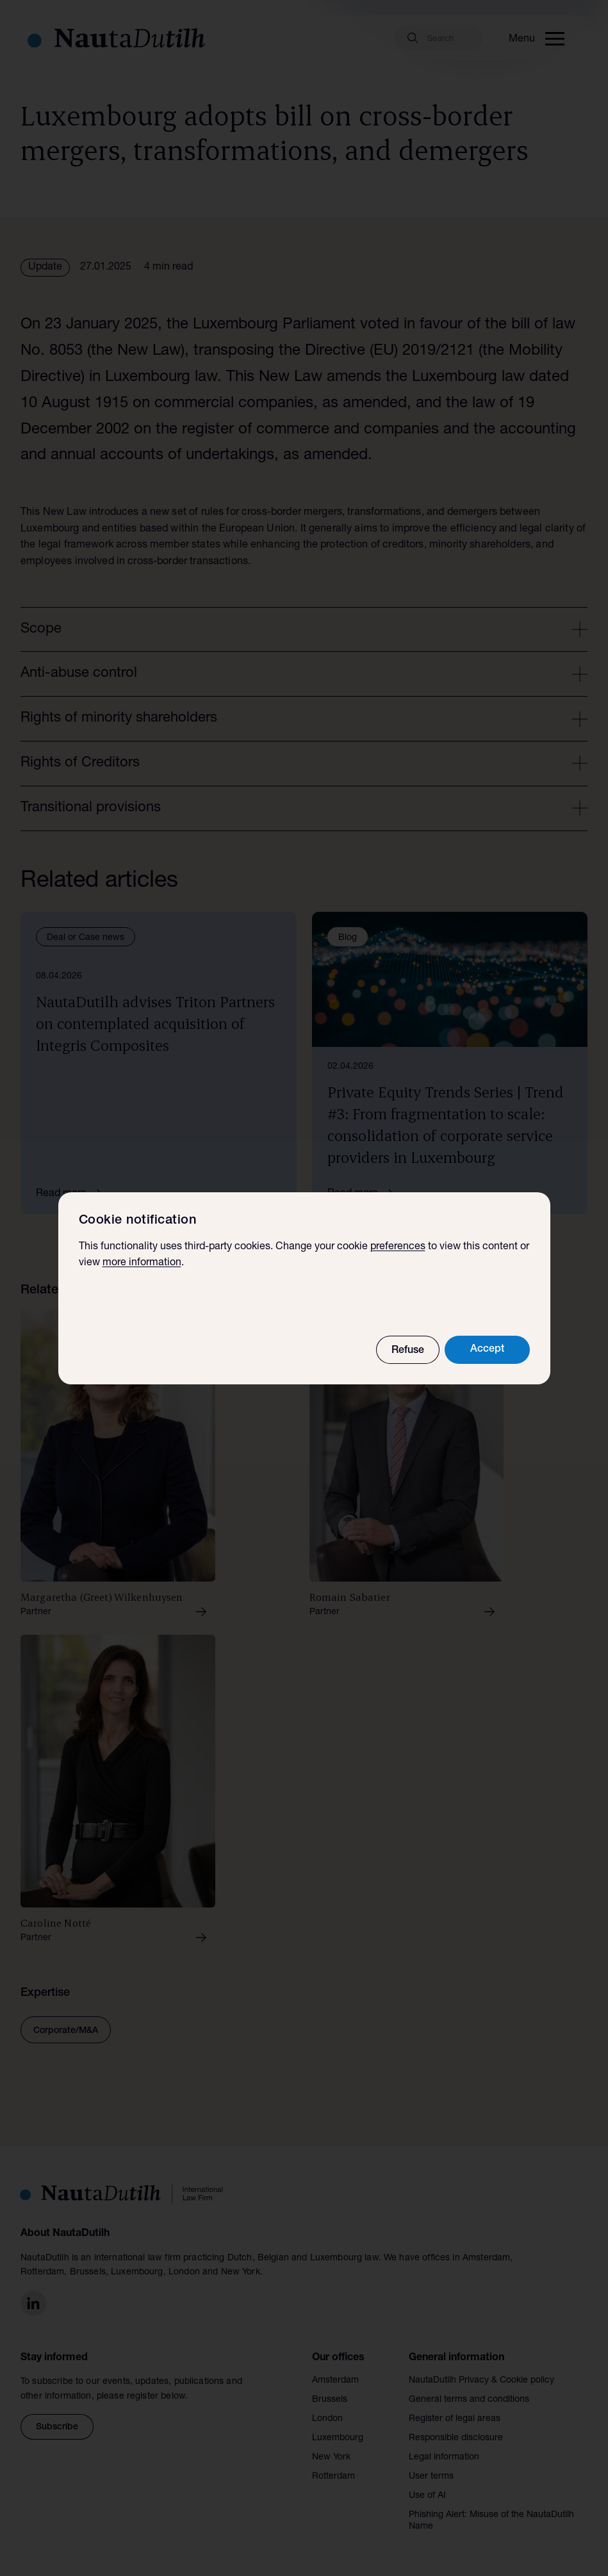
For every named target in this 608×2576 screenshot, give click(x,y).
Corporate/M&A (65, 2031)
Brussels (329, 2399)
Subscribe (57, 2427)
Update (45, 268)
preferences (397, 1247)
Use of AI (427, 2495)
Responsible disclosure (456, 2438)
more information (142, 1263)
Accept (487, 1350)
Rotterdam (333, 2476)
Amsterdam (335, 2380)
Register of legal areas (454, 2419)
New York (331, 2457)
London (327, 2419)
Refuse (407, 1351)
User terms (431, 2476)
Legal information (444, 2457)
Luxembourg (337, 2438)
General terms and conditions (469, 2399)
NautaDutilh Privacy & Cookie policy (481, 2380)
